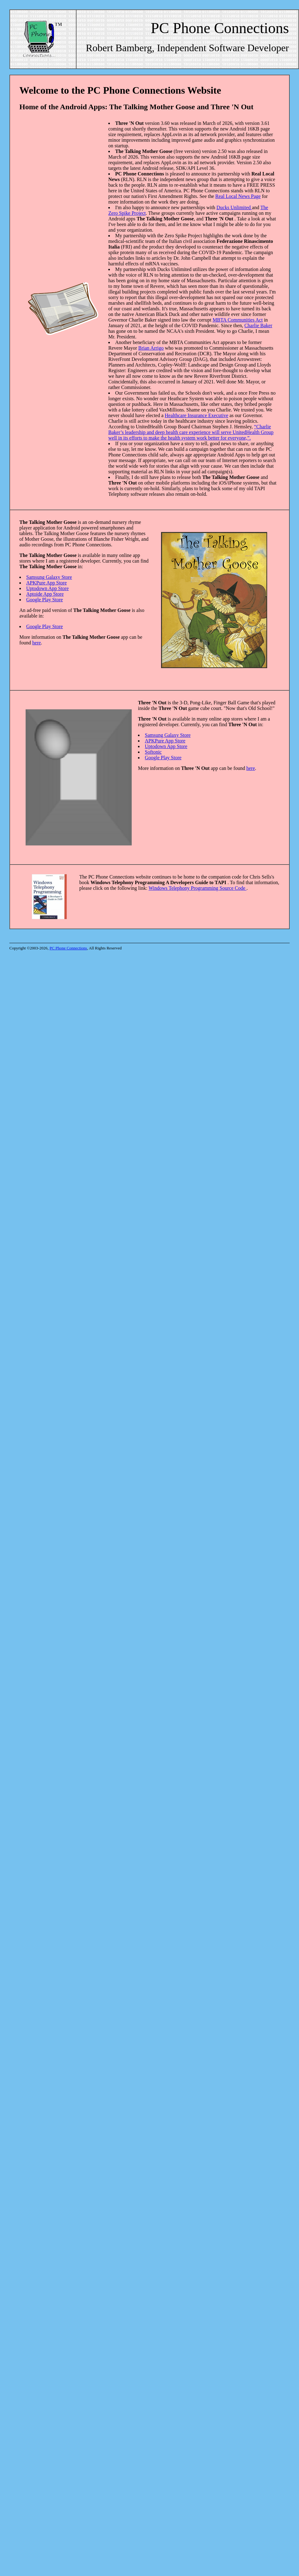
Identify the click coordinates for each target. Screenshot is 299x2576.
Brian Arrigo (151, 348)
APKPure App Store (46, 582)
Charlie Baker (258, 325)
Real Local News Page (238, 196)
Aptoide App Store (45, 594)
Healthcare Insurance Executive (196, 415)
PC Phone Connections (68, 948)
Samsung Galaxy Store (49, 577)
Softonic (153, 752)
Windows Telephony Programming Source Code (198, 888)
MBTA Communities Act (238, 320)
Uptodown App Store (47, 588)
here (36, 642)
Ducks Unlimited (234, 207)
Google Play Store (44, 599)
